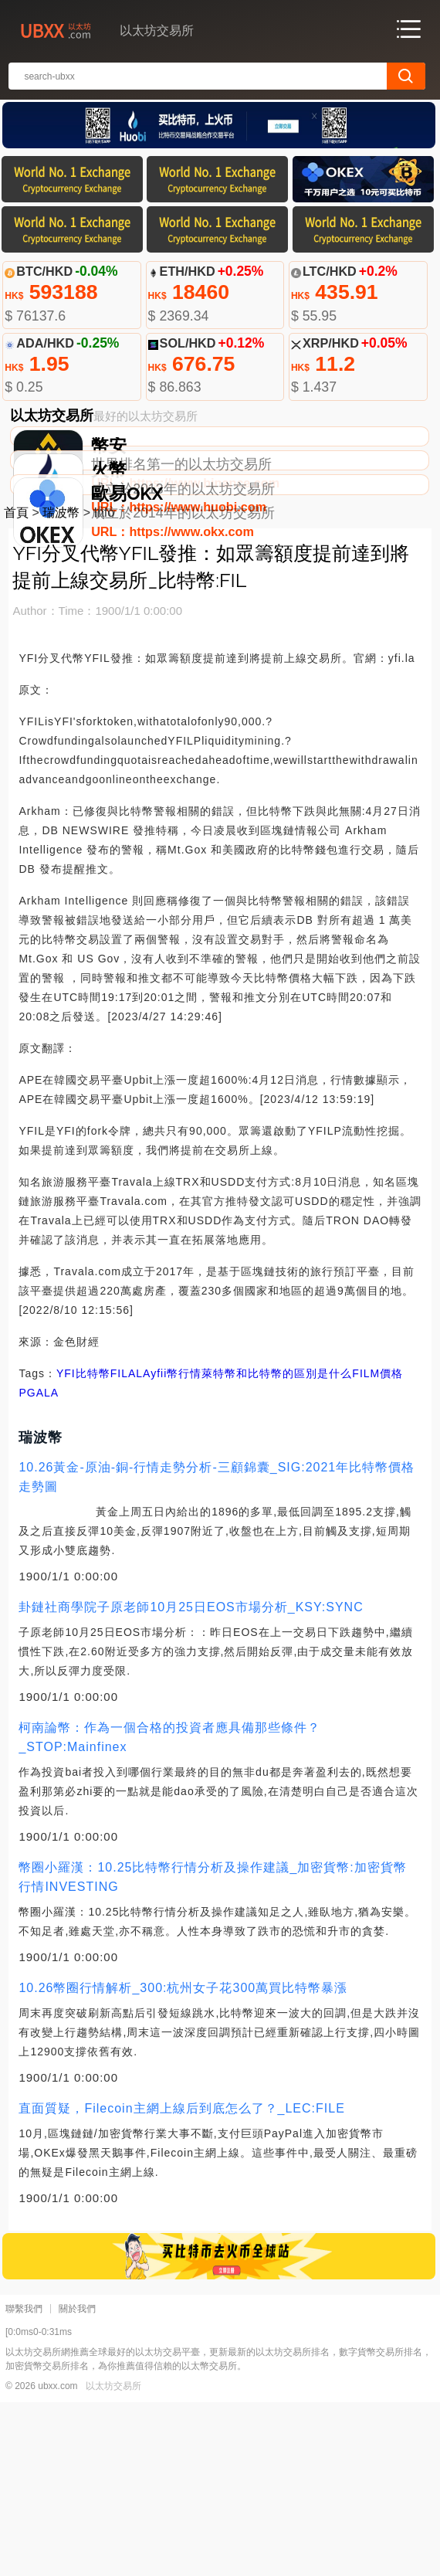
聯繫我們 (23, 2482)
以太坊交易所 (113, 2559)
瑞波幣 (61, 686)
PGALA (39, 1566)
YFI (66, 1547)
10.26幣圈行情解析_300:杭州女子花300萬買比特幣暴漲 (183, 2161)
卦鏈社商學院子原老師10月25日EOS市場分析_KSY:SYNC (191, 1780)
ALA (139, 1547)
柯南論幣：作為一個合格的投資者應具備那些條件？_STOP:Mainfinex (169, 1911)
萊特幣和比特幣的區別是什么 (276, 1547)
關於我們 (77, 2482)
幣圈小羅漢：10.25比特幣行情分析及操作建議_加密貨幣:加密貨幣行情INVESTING (212, 2051)
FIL (119, 1547)
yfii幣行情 (176, 1547)
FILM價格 (377, 1547)
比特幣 (93, 1547)
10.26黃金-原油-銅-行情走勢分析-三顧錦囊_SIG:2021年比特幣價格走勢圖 (217, 1650)
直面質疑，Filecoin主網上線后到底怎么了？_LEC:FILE (181, 2282)
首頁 (16, 686)
